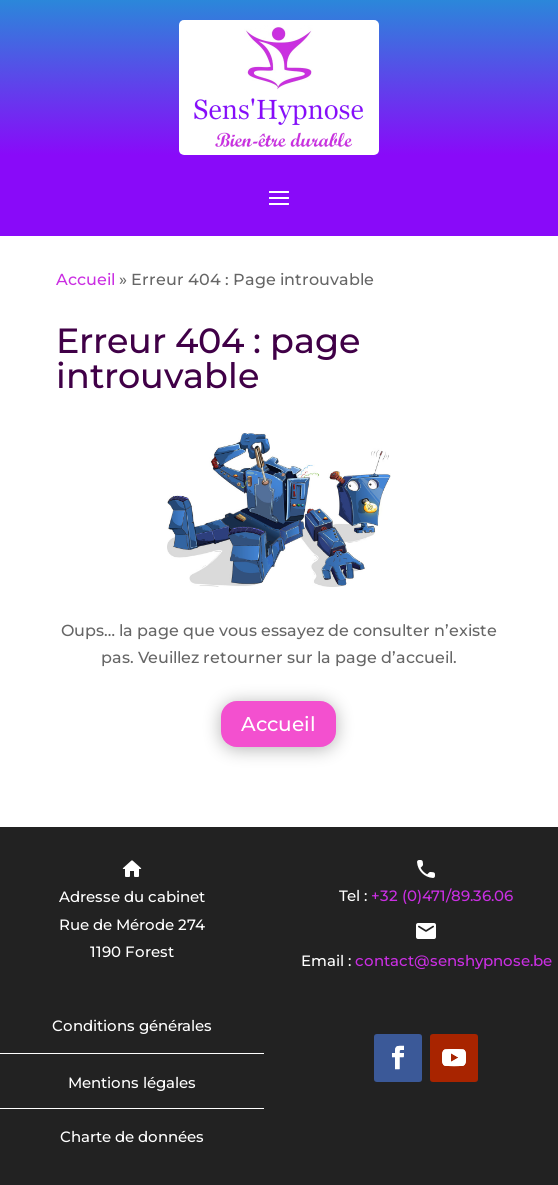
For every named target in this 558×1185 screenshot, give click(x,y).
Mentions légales (132, 1082)
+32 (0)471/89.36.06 (442, 895)
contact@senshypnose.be (453, 960)
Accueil (85, 279)
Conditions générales (132, 1025)
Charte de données (132, 1136)
